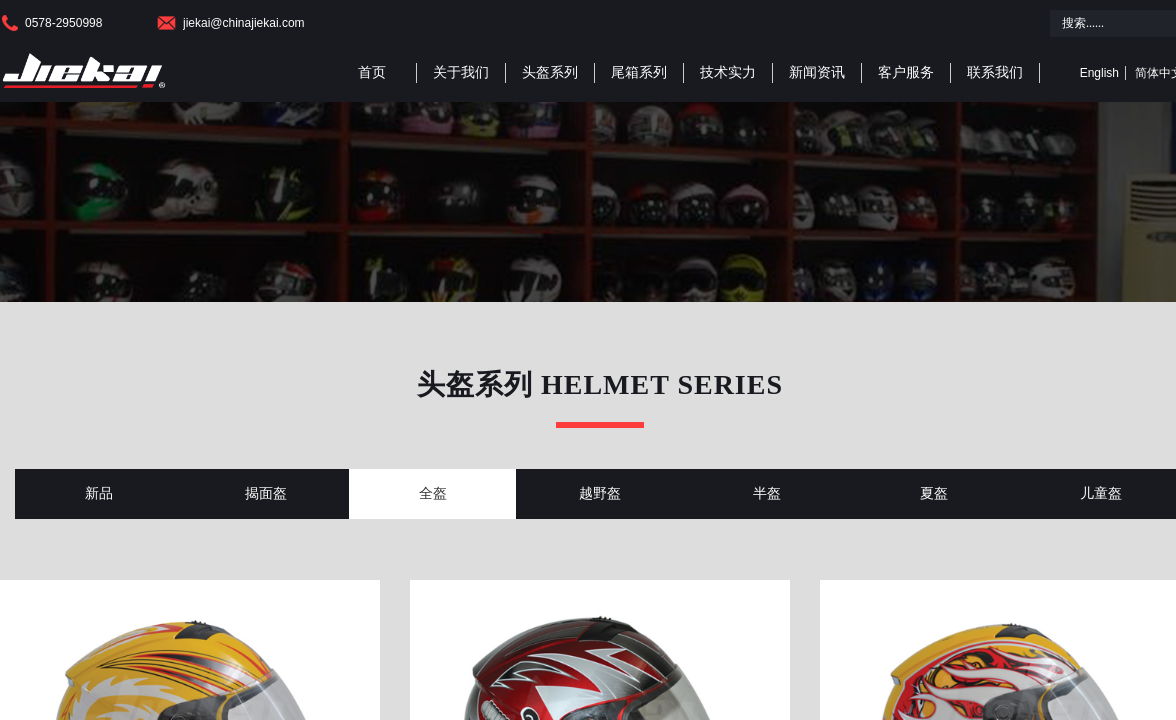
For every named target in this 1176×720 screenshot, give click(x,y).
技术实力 (728, 72)
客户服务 (906, 72)
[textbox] (1109, 23)
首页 (372, 72)
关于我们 (461, 72)
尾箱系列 (639, 72)
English (1099, 73)
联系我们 (995, 72)
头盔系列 (550, 72)
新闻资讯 (817, 72)
